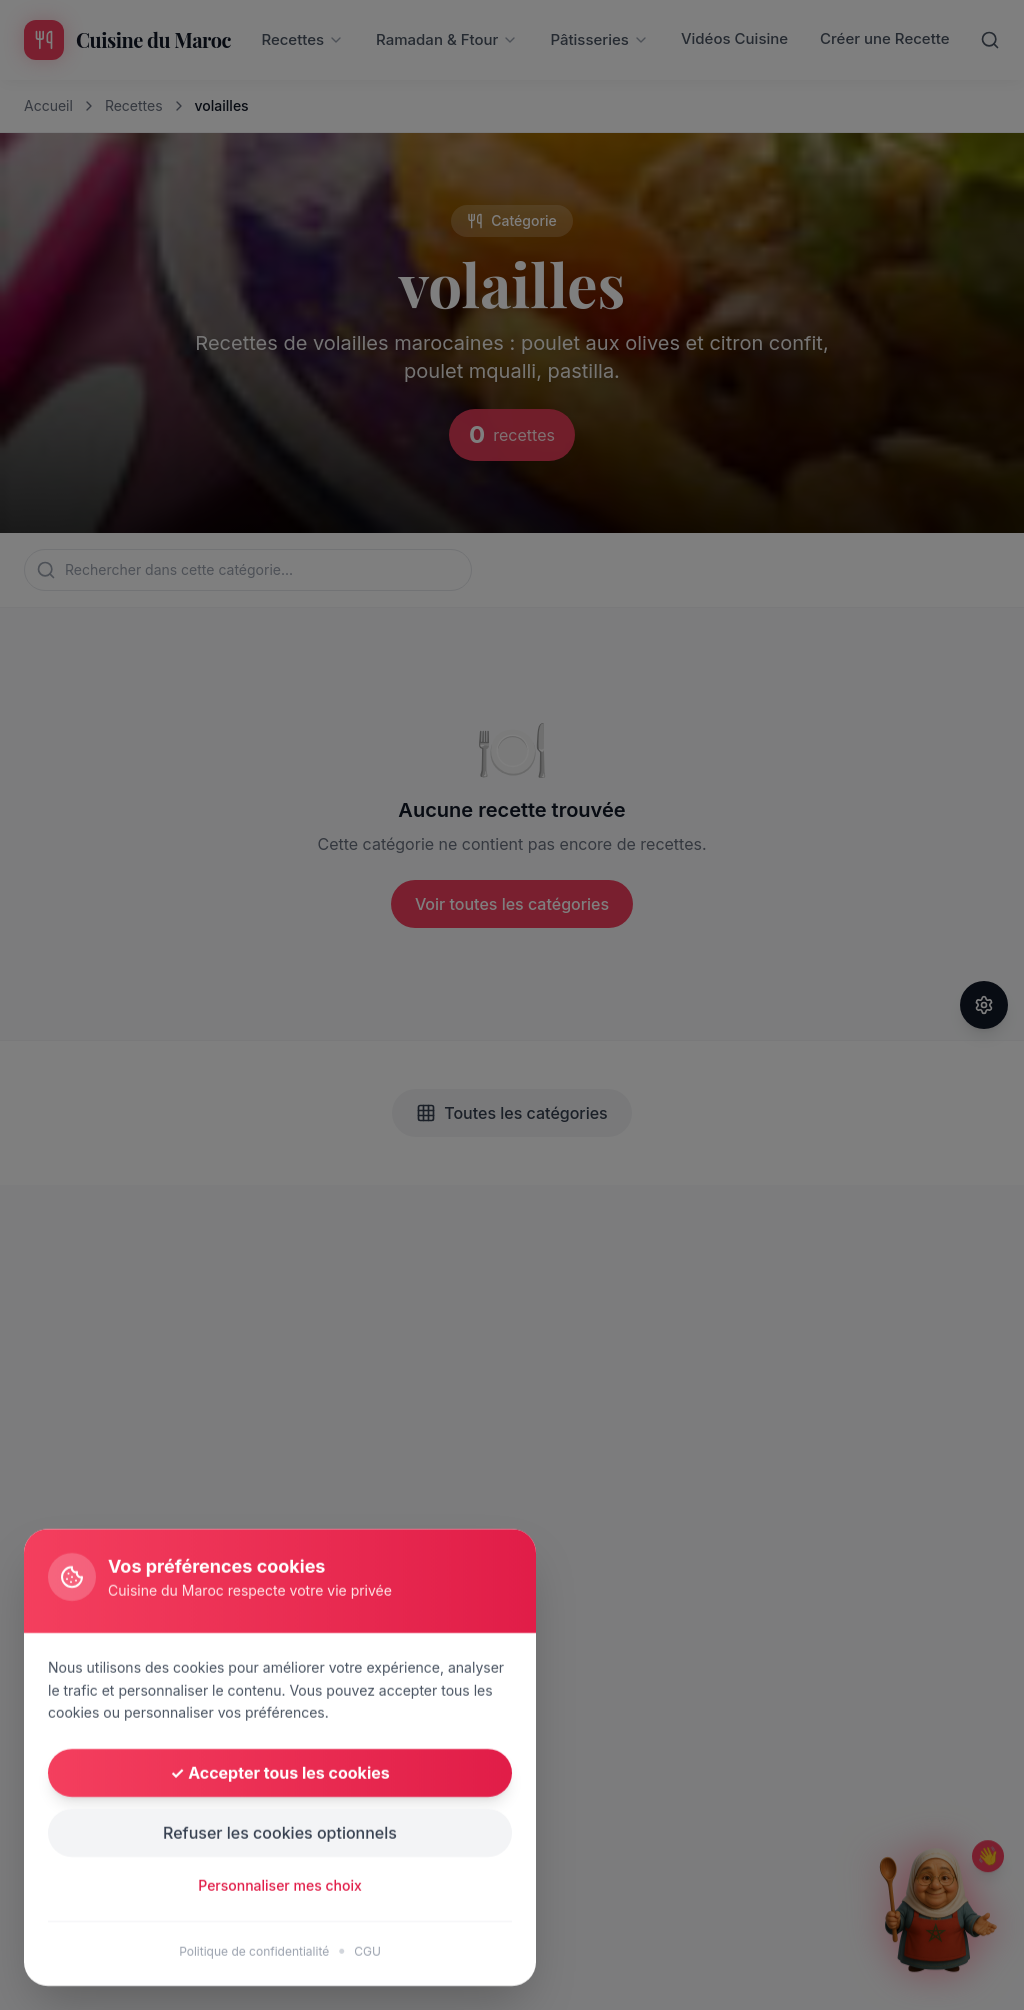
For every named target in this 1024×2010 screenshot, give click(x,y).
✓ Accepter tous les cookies (279, 1897)
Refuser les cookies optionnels (280, 1957)
